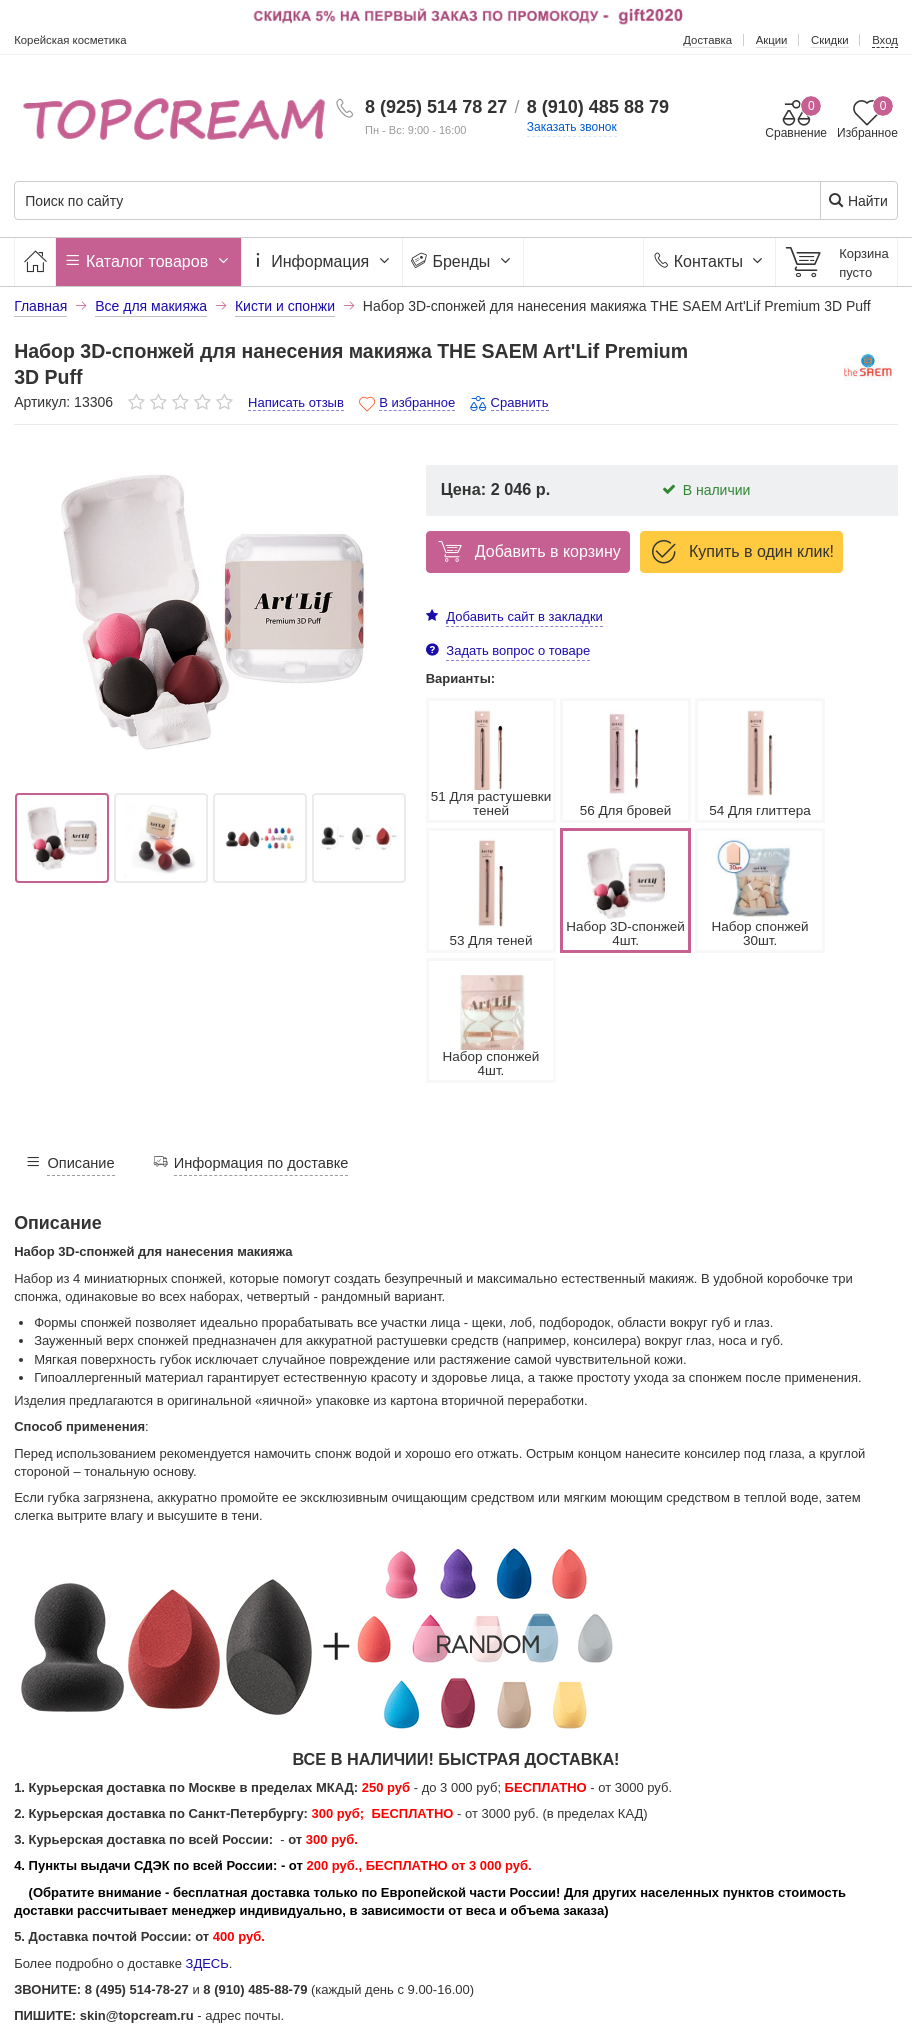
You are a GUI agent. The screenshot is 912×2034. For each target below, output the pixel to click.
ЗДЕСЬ (207, 1833)
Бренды (463, 261)
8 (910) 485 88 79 (598, 107)
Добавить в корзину (526, 551)
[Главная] (35, 261)
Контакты (709, 261)
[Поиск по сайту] (381, 201)
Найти (857, 200)
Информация (322, 261)
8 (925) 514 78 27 (436, 107)
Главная (40, 306)
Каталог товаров (149, 261)
